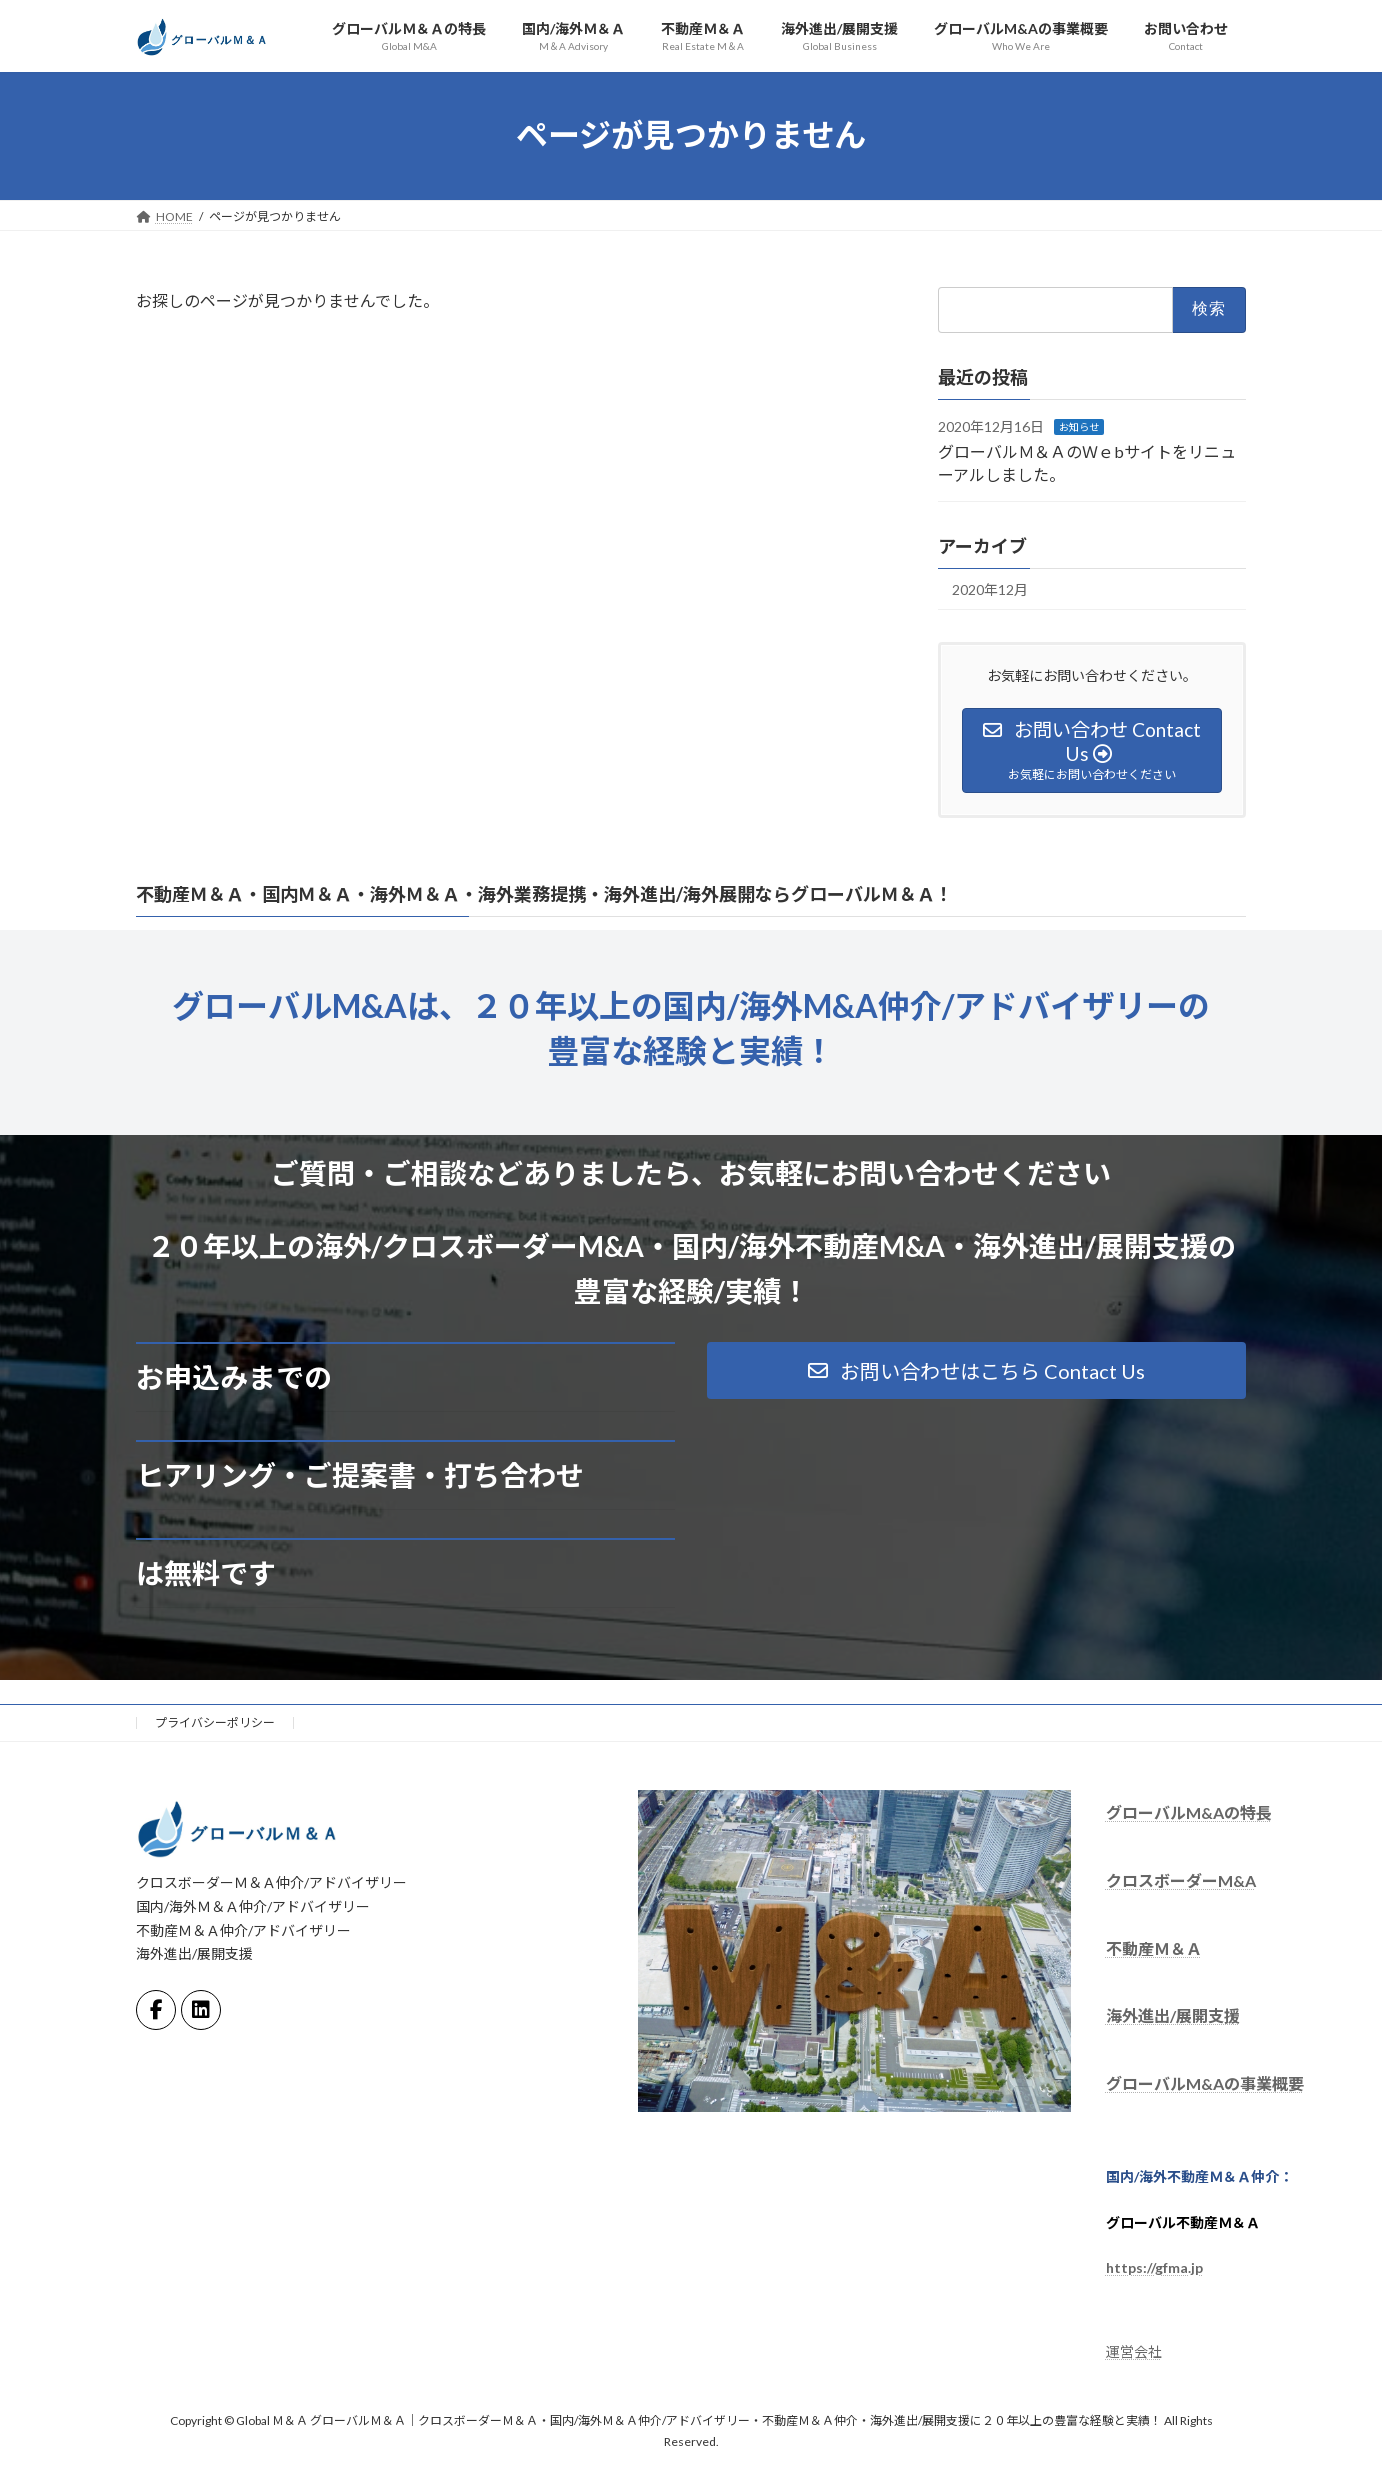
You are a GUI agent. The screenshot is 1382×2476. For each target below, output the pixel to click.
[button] (976, 1370)
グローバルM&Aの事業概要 (1205, 2083)
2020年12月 (990, 589)
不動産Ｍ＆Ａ (1154, 1948)
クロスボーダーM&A (1181, 1880)
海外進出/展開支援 (1173, 2016)
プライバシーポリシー (215, 1722)
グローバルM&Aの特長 (1189, 1812)
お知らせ (1079, 427)
